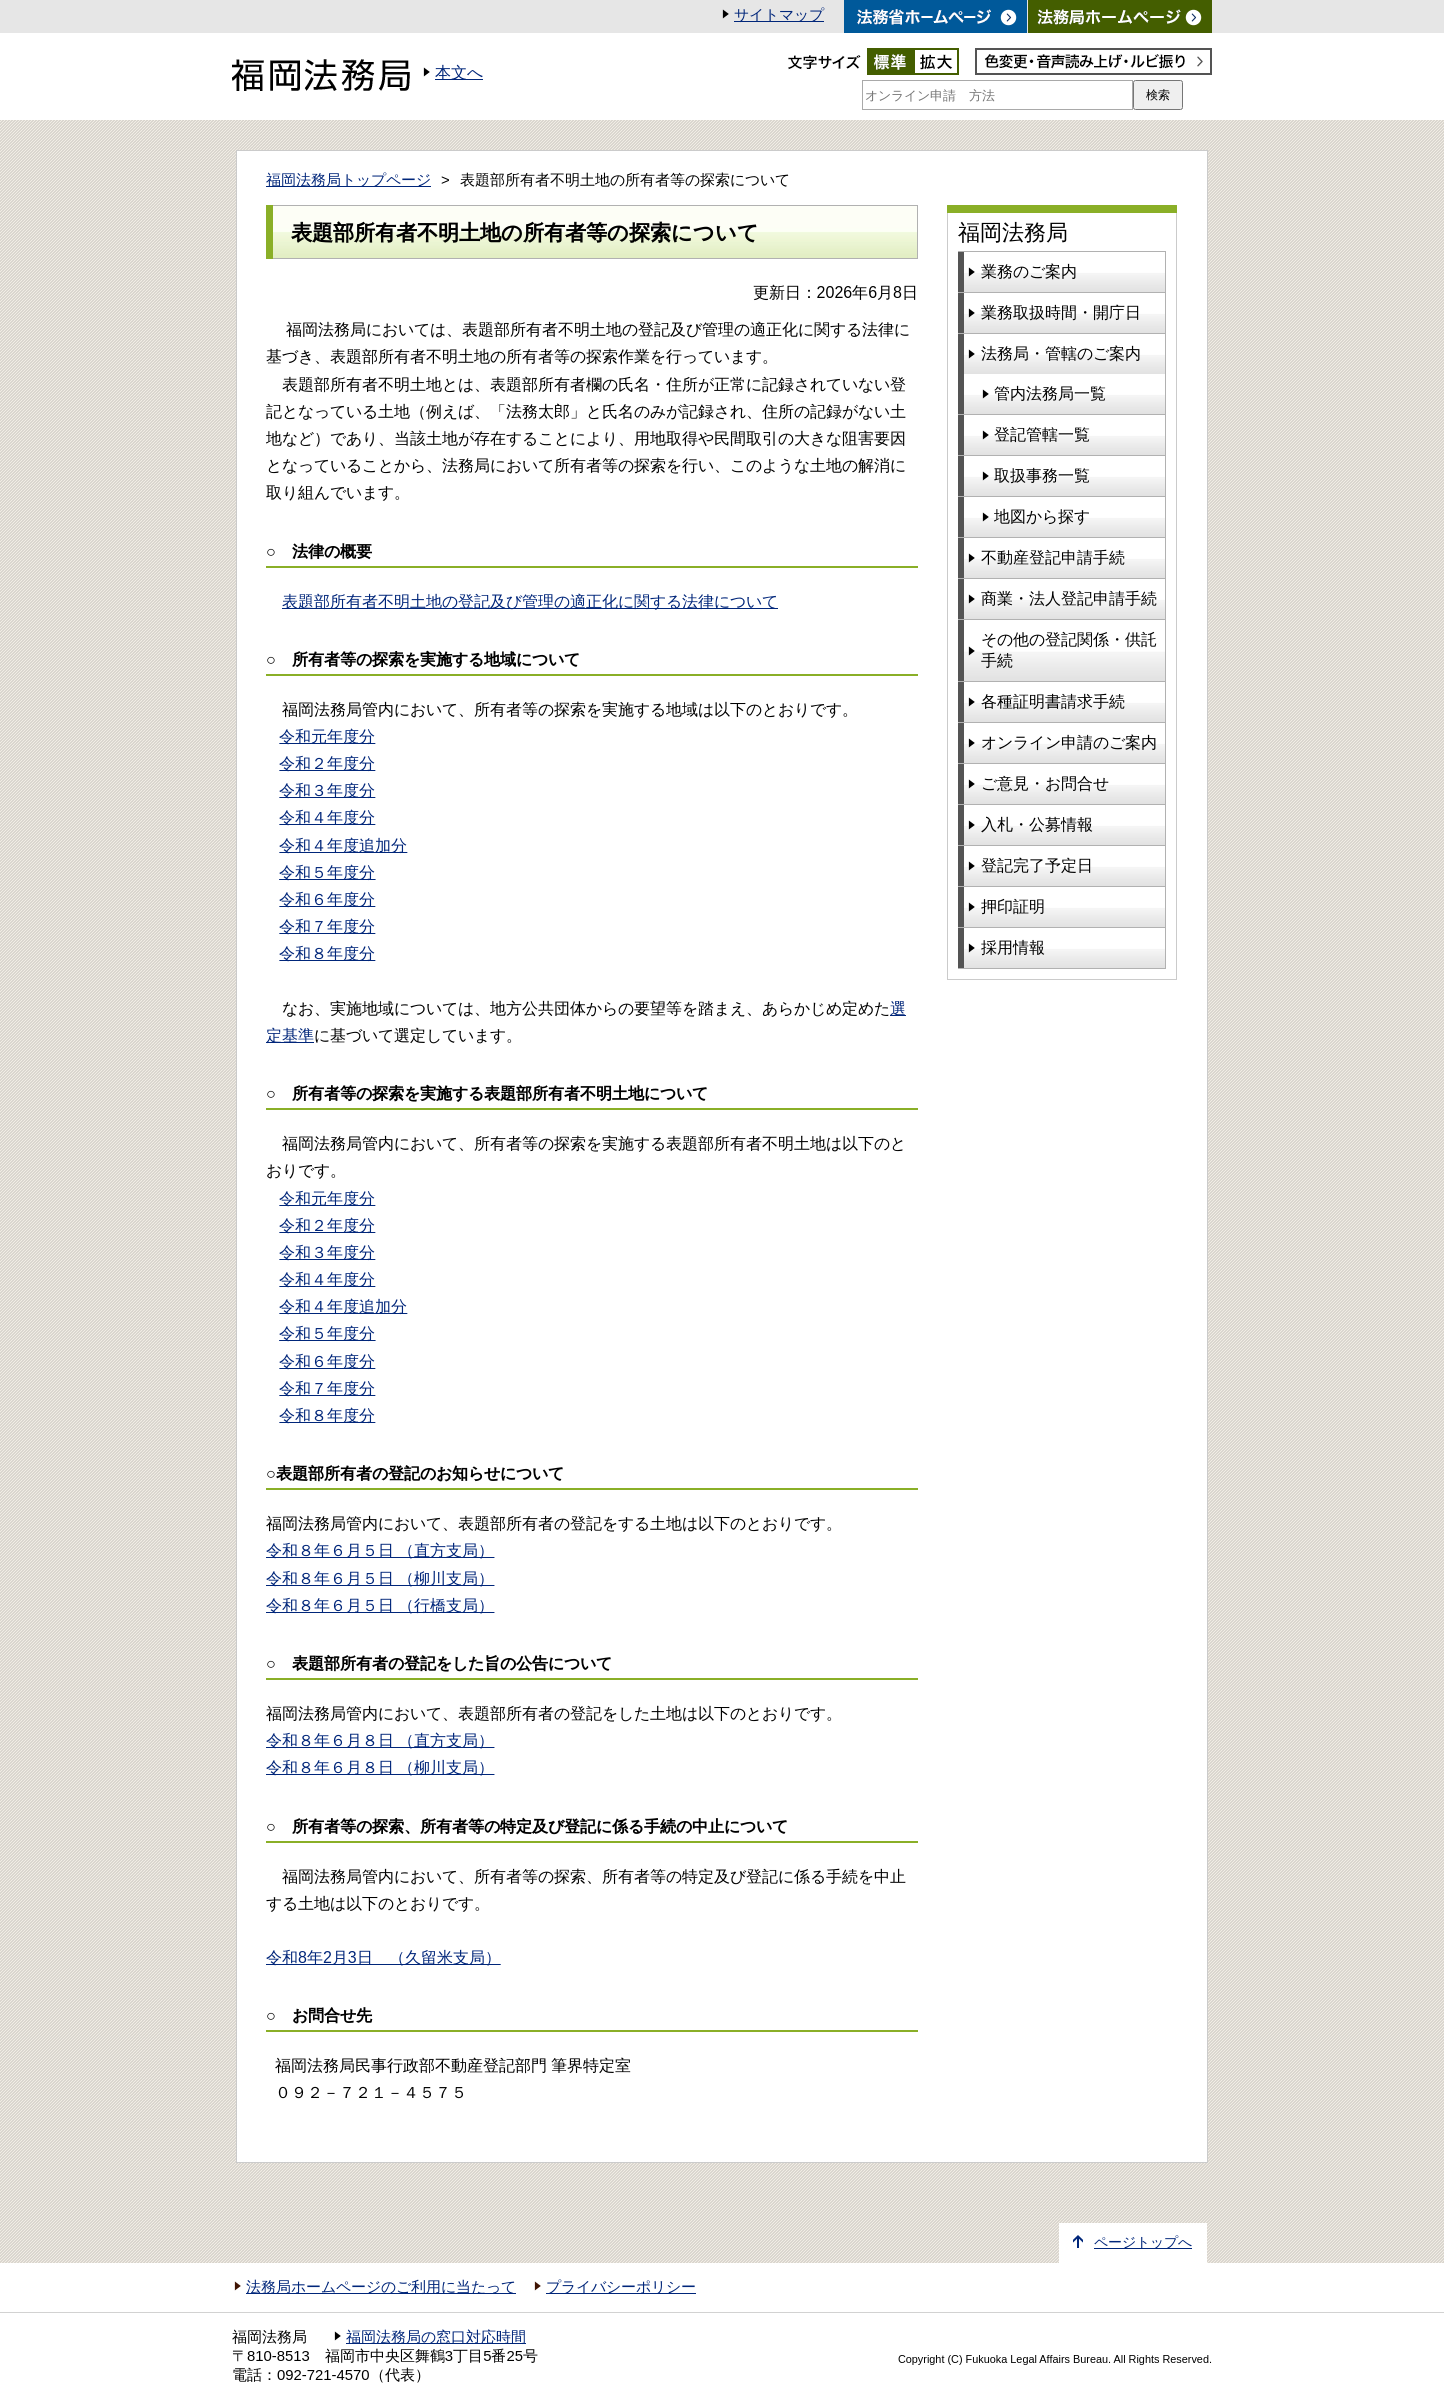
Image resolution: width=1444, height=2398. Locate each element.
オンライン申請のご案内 (1069, 742)
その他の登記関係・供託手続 (1069, 650)
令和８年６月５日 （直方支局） (380, 1550)
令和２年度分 (327, 763)
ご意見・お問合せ (1045, 783)
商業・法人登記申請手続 (1069, 598)
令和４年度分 (327, 817)
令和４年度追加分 (343, 845)
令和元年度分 (327, 736)
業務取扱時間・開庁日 (1061, 312)
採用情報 (1013, 947)
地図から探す (1042, 516)
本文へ (459, 72)
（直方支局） (380, 1740)
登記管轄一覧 (1042, 434)
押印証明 (1013, 906)
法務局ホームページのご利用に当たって (381, 2287)
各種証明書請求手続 (1053, 701)
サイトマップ (779, 15)
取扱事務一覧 (1042, 475)
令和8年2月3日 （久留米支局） (383, 1957)
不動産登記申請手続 (1053, 557)
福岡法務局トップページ (348, 180)
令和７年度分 (327, 926)
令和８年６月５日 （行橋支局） (380, 1605)
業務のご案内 (1029, 271)
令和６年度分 (327, 899)
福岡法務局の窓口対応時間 (436, 2337)
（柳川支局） (380, 1767)
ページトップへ (1143, 2242)
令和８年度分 (327, 953)
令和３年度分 (327, 790)
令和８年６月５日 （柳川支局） (380, 1578)
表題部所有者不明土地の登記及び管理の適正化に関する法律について (530, 601)
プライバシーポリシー (621, 2287)
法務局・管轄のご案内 (1061, 353)
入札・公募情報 (1037, 824)
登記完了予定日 (1037, 865)
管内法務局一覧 (1050, 393)
